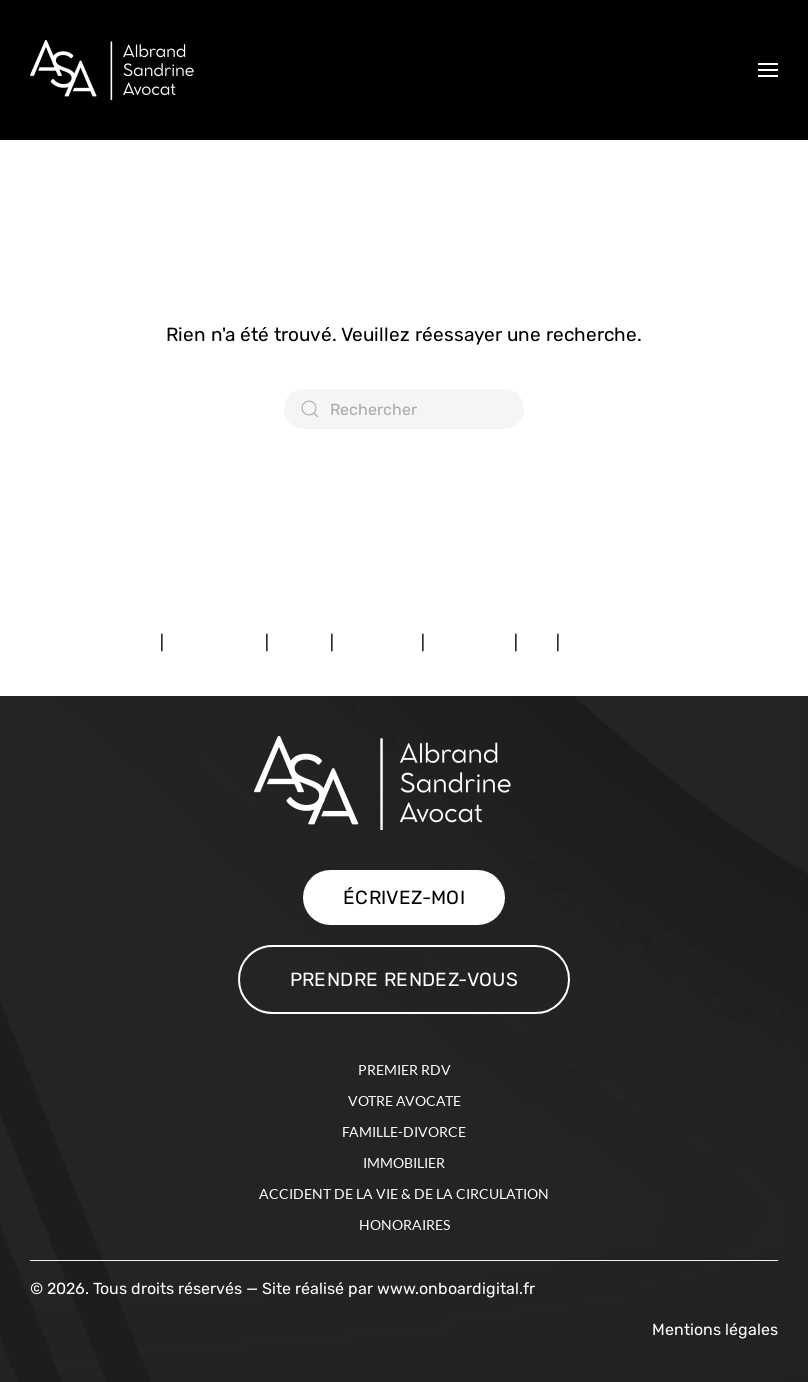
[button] (768, 70)
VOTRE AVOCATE (404, 1100)
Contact (594, 642)
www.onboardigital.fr (456, 1288)
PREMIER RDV (404, 1069)
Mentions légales (95, 642)
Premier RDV (214, 642)
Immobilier (404, 1162)
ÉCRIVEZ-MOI (404, 897)
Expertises (377, 642)
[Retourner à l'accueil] (126, 70)
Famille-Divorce (404, 1131)
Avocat (299, 642)
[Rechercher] (404, 409)
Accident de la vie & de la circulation (404, 1193)
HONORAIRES (404, 1224)
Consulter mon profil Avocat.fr (142, 471)
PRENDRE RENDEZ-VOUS (404, 979)
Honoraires (469, 642)
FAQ (537, 642)
